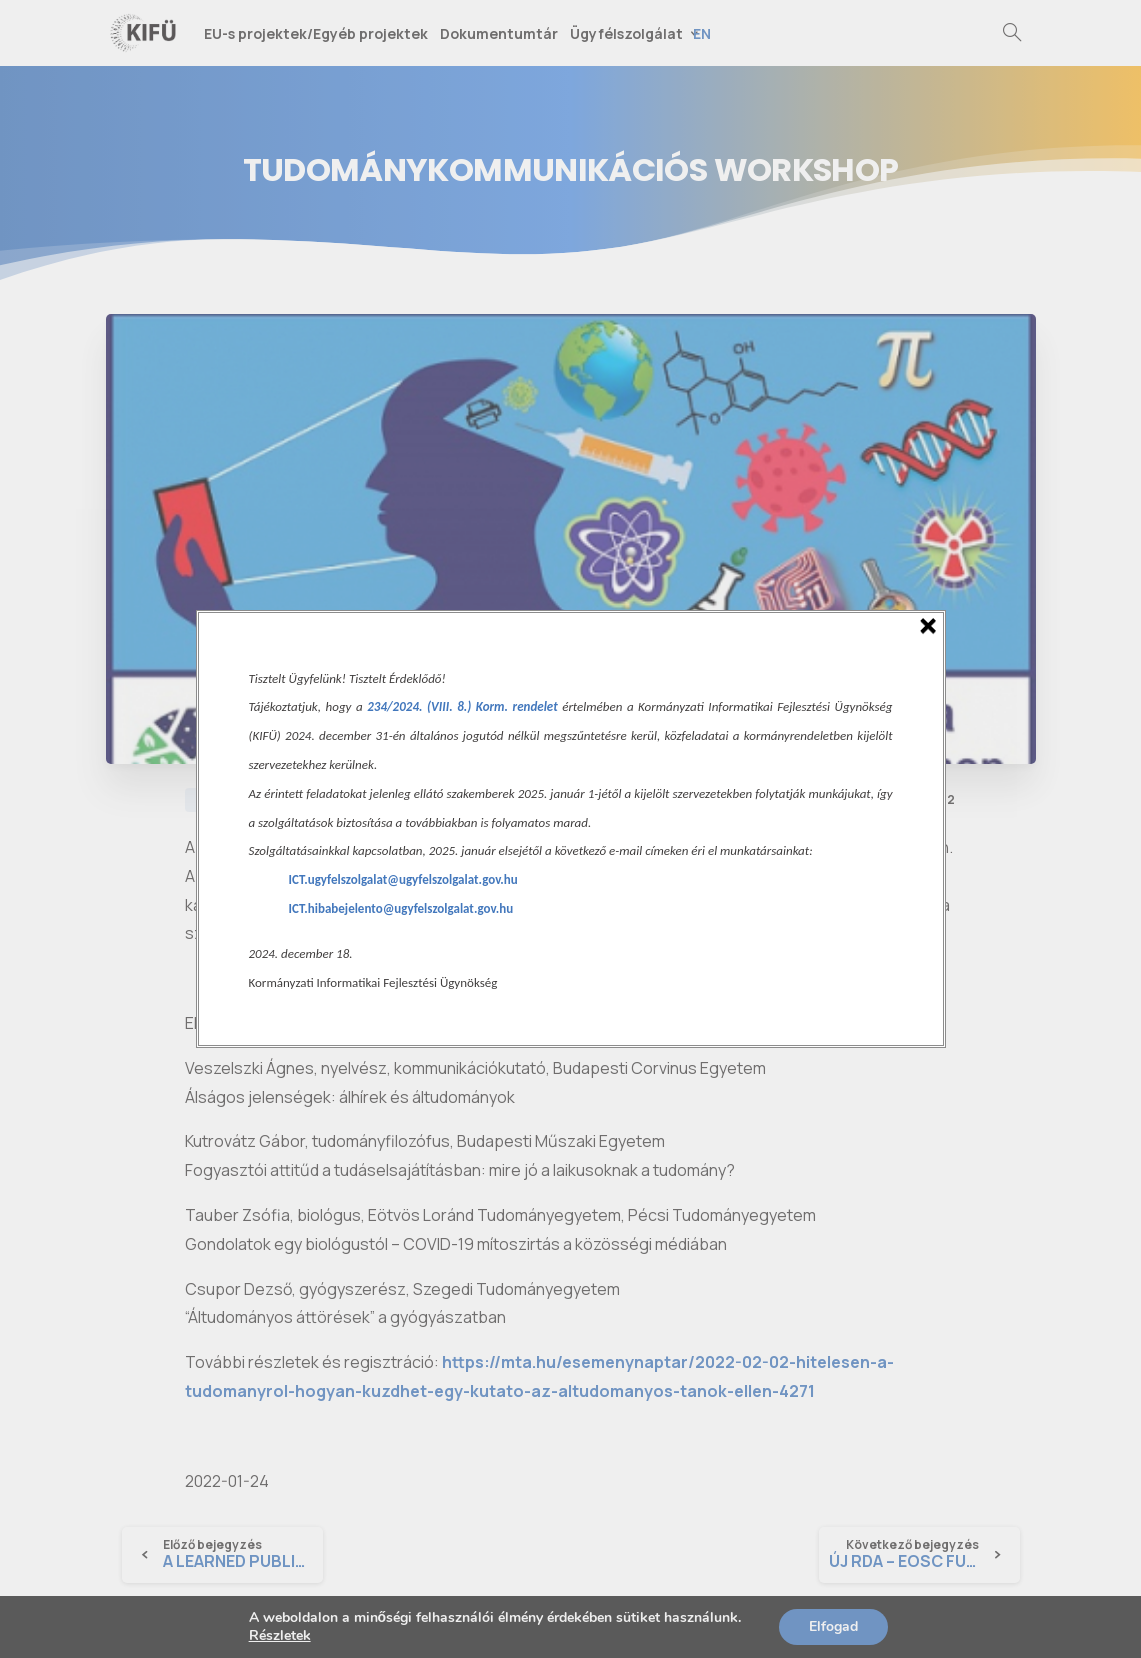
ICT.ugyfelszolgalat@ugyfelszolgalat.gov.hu (403, 879)
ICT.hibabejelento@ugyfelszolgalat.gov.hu (401, 908)
